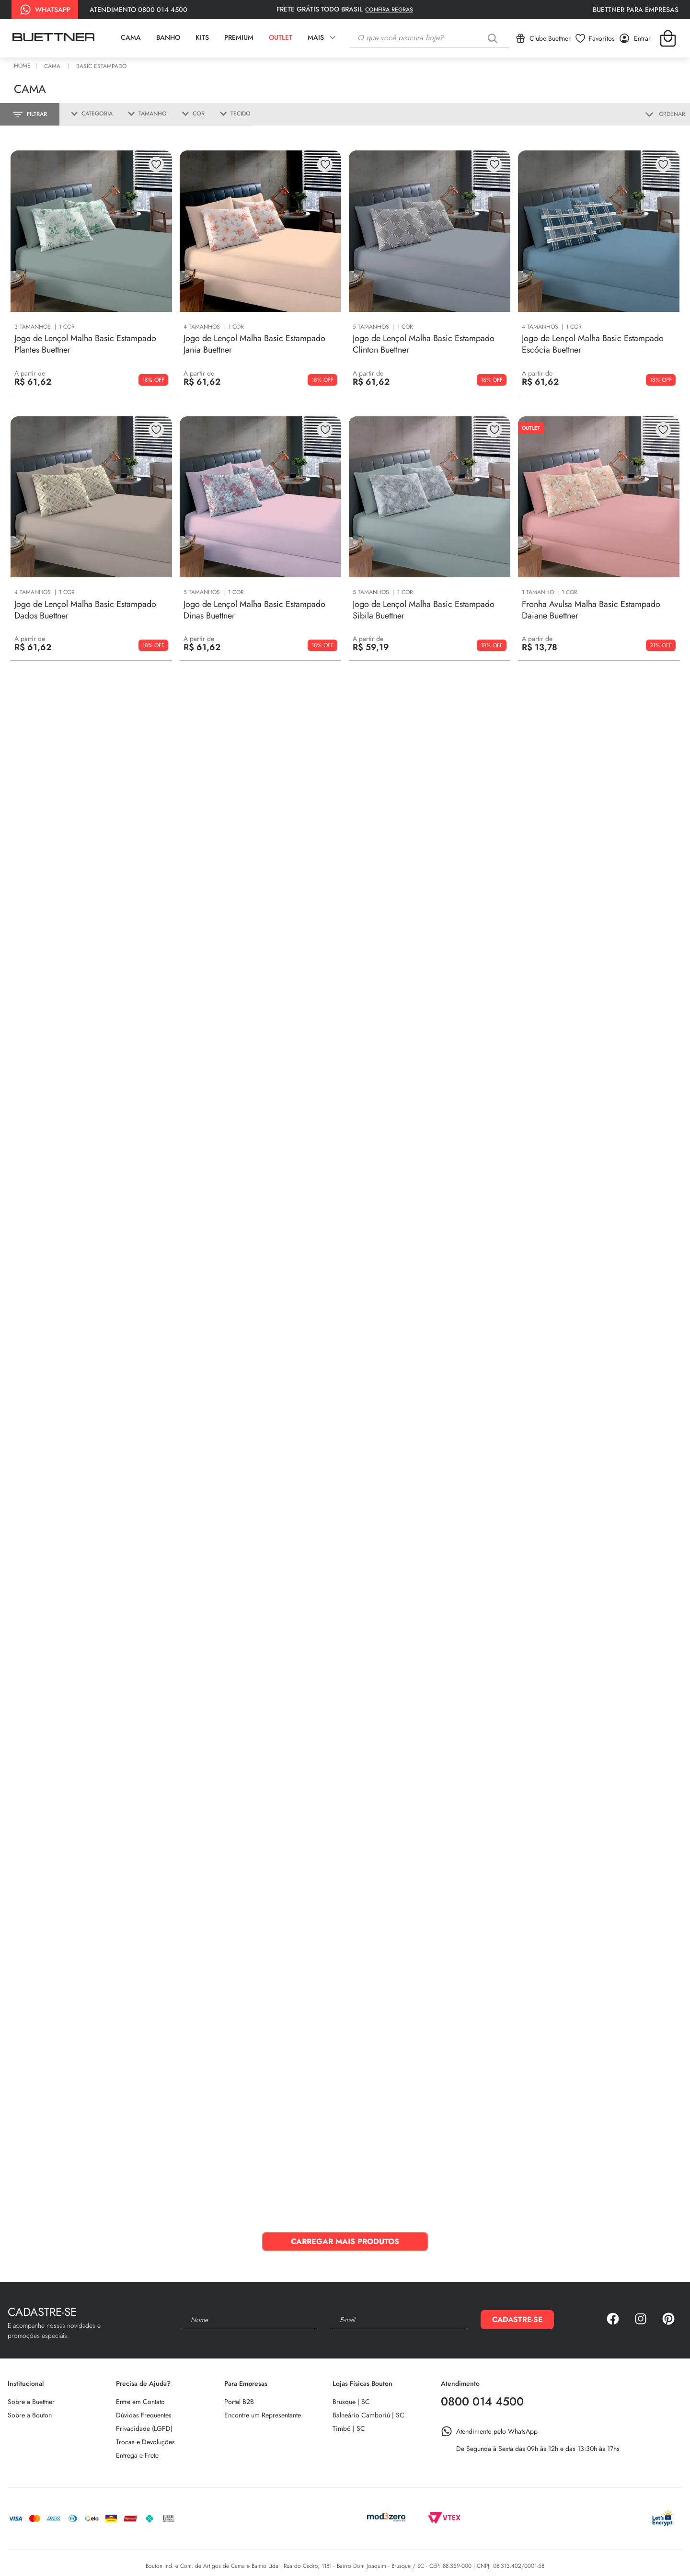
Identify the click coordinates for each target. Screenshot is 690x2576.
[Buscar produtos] (494, 38)
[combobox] (429, 38)
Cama (52, 66)
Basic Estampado (101, 66)
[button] (88, 114)
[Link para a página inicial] (24, 66)
